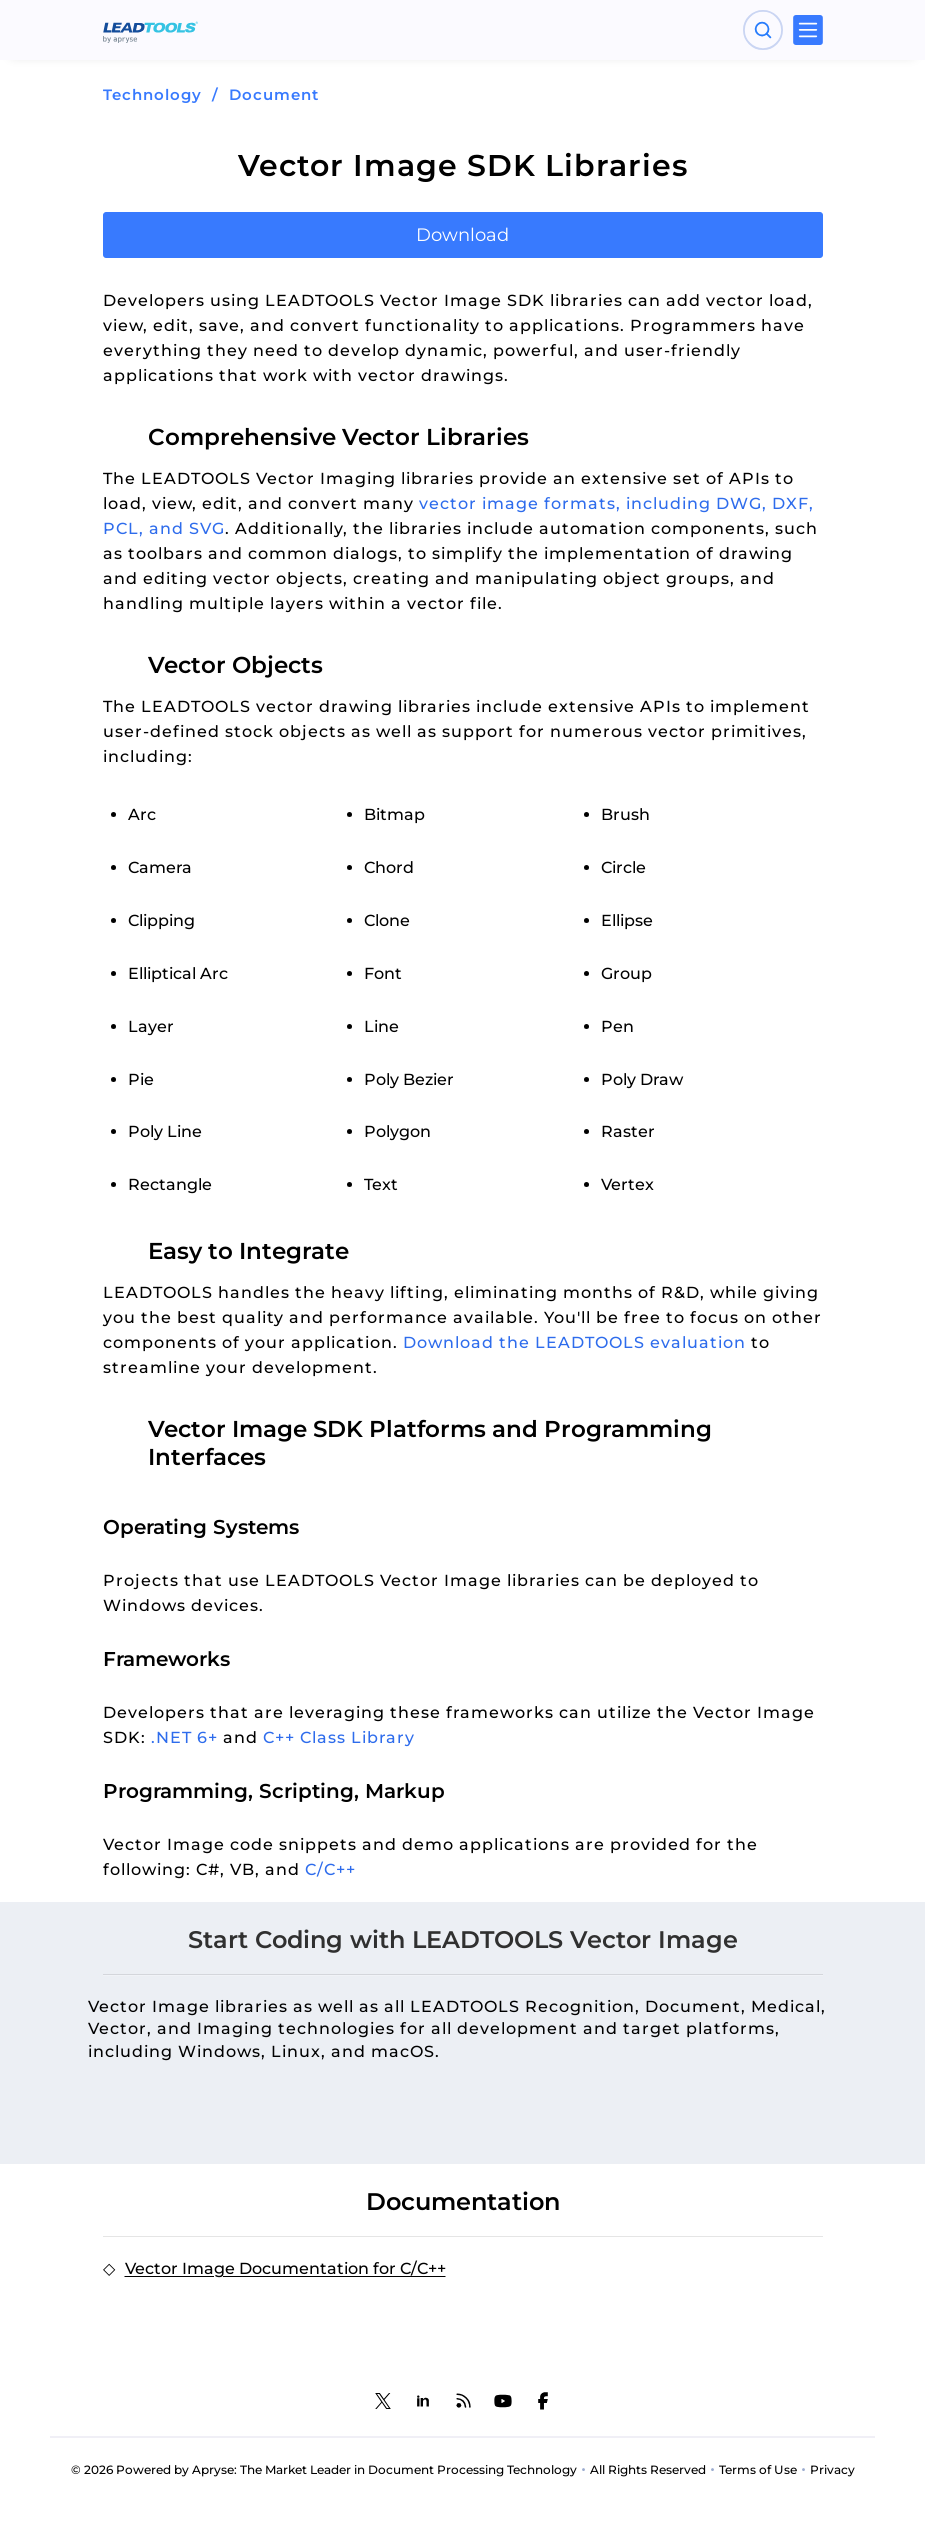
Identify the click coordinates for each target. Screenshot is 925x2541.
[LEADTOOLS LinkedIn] (423, 2401)
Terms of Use (758, 2469)
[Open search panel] (763, 30)
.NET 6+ (184, 1737)
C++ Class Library (339, 1737)
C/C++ (330, 1869)
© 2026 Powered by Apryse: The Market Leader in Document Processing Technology (324, 2469)
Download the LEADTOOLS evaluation (574, 1342)
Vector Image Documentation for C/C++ (285, 2268)
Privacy (832, 2469)
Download (462, 235)
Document (274, 94)
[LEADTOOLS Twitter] (383, 2401)
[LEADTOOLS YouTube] (503, 2401)
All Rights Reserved (648, 2469)
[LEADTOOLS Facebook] (543, 2401)
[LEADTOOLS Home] (150, 30)
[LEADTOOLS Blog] (463, 2401)
